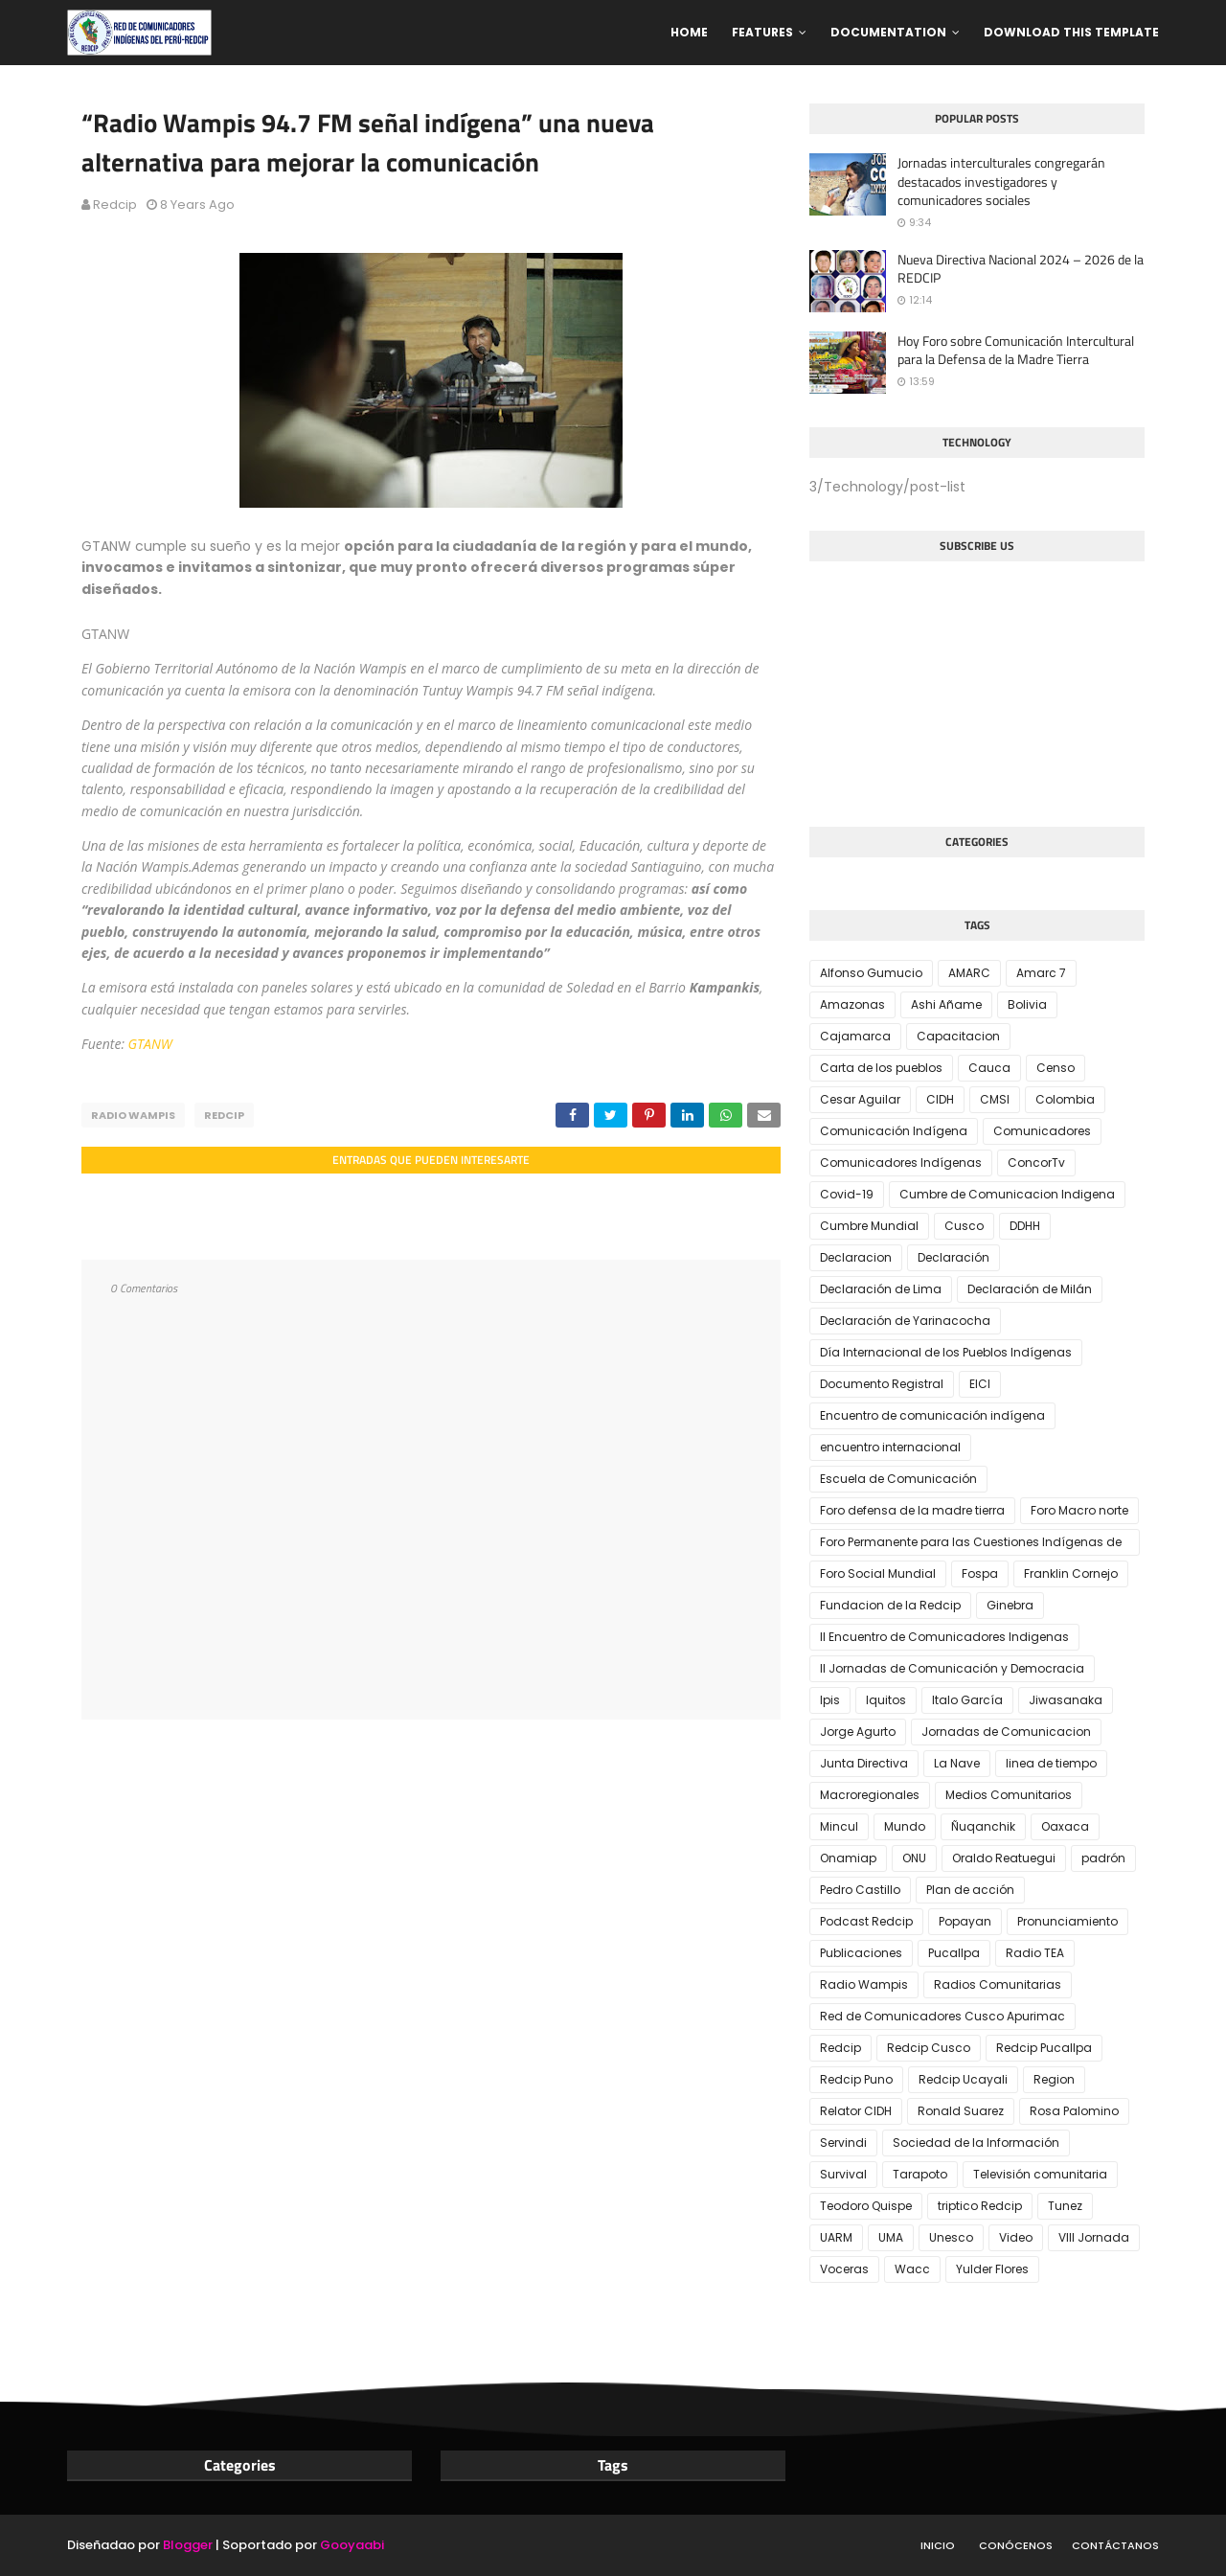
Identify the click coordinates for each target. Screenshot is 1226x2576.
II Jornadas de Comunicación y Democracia (952, 1668)
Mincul (839, 1826)
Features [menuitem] (762, 32)
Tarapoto (920, 2174)
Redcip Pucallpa (1044, 2048)
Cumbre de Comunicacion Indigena (1007, 1194)
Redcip (115, 204)
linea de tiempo (1051, 1763)
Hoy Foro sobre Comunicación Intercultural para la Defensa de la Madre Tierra (1015, 350)
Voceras (844, 2269)
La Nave (957, 1763)
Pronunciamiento (1067, 1921)
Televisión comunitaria (1040, 2174)
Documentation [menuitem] (888, 32)
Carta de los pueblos (881, 1068)
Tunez (1065, 2206)
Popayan (965, 1921)
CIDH (940, 1099)
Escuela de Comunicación (898, 1478)
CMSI (995, 1099)
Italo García (967, 1700)
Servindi (843, 2142)
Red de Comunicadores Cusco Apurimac (942, 2016)
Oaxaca (1065, 1826)
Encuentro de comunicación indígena (932, 1415)
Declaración (953, 1257)
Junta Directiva (864, 1763)
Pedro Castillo (860, 1889)
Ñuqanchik (983, 1826)
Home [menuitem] (689, 32)
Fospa (980, 1573)
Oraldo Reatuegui (1004, 1858)
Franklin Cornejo (1071, 1573)
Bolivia (1027, 1004)
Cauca (989, 1068)
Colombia (1065, 1099)
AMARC (969, 973)
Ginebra (1010, 1605)
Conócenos (1016, 2545)
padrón (1103, 1858)
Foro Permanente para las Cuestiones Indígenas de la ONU (971, 1545)
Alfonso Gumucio (871, 973)
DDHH (1025, 1226)
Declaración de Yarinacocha (905, 1320)
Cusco (964, 1226)
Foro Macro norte (1079, 1510)
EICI (979, 1384)
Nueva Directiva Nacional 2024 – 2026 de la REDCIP (1020, 268)
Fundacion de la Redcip (890, 1605)
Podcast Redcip (866, 1921)
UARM (836, 2237)
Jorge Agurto (858, 1731)
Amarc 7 (1041, 973)
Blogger (188, 2545)
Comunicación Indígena (893, 1131)
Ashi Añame (946, 1004)
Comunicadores (1042, 1131)
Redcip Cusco (928, 2048)
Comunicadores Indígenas (901, 1162)
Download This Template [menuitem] (1071, 32)
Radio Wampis (133, 1115)
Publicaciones (861, 1953)
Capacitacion (958, 1036)
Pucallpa (954, 1953)
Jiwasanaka (1065, 1700)
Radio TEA (1035, 1953)
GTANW (150, 1044)
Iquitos (886, 1700)
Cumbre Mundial (869, 1226)
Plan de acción (970, 1889)
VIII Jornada (1093, 2237)
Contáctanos (1115, 2545)
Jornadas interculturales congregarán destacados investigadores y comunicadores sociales (1001, 181)
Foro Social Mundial (878, 1573)
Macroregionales (870, 1795)
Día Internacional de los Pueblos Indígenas (946, 1352)
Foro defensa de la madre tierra (912, 1510)
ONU (914, 1858)
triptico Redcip (980, 2206)
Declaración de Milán (1029, 1289)
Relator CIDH (856, 2111)
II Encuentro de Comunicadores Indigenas (944, 1637)
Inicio (937, 2545)
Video (1016, 2237)
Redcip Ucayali (963, 2079)
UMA (890, 2237)
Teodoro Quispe (866, 2206)
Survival (843, 2174)
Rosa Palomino (1074, 2111)
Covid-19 (847, 1194)
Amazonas (852, 1004)
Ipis (830, 1700)
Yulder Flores (992, 2269)
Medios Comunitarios (1008, 1795)
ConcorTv (1036, 1162)
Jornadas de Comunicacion (1006, 1731)
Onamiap (848, 1858)
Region (1054, 2079)
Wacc (912, 2269)
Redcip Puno (856, 2079)
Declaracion (856, 1257)
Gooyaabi (352, 2545)
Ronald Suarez (961, 2111)
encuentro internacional (890, 1447)
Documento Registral (881, 1384)
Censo (1055, 1068)
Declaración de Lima (881, 1289)
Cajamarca (855, 1036)
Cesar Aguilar (860, 1099)
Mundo (904, 1826)
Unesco (951, 2237)
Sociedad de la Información (976, 2142)
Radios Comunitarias (997, 1984)
